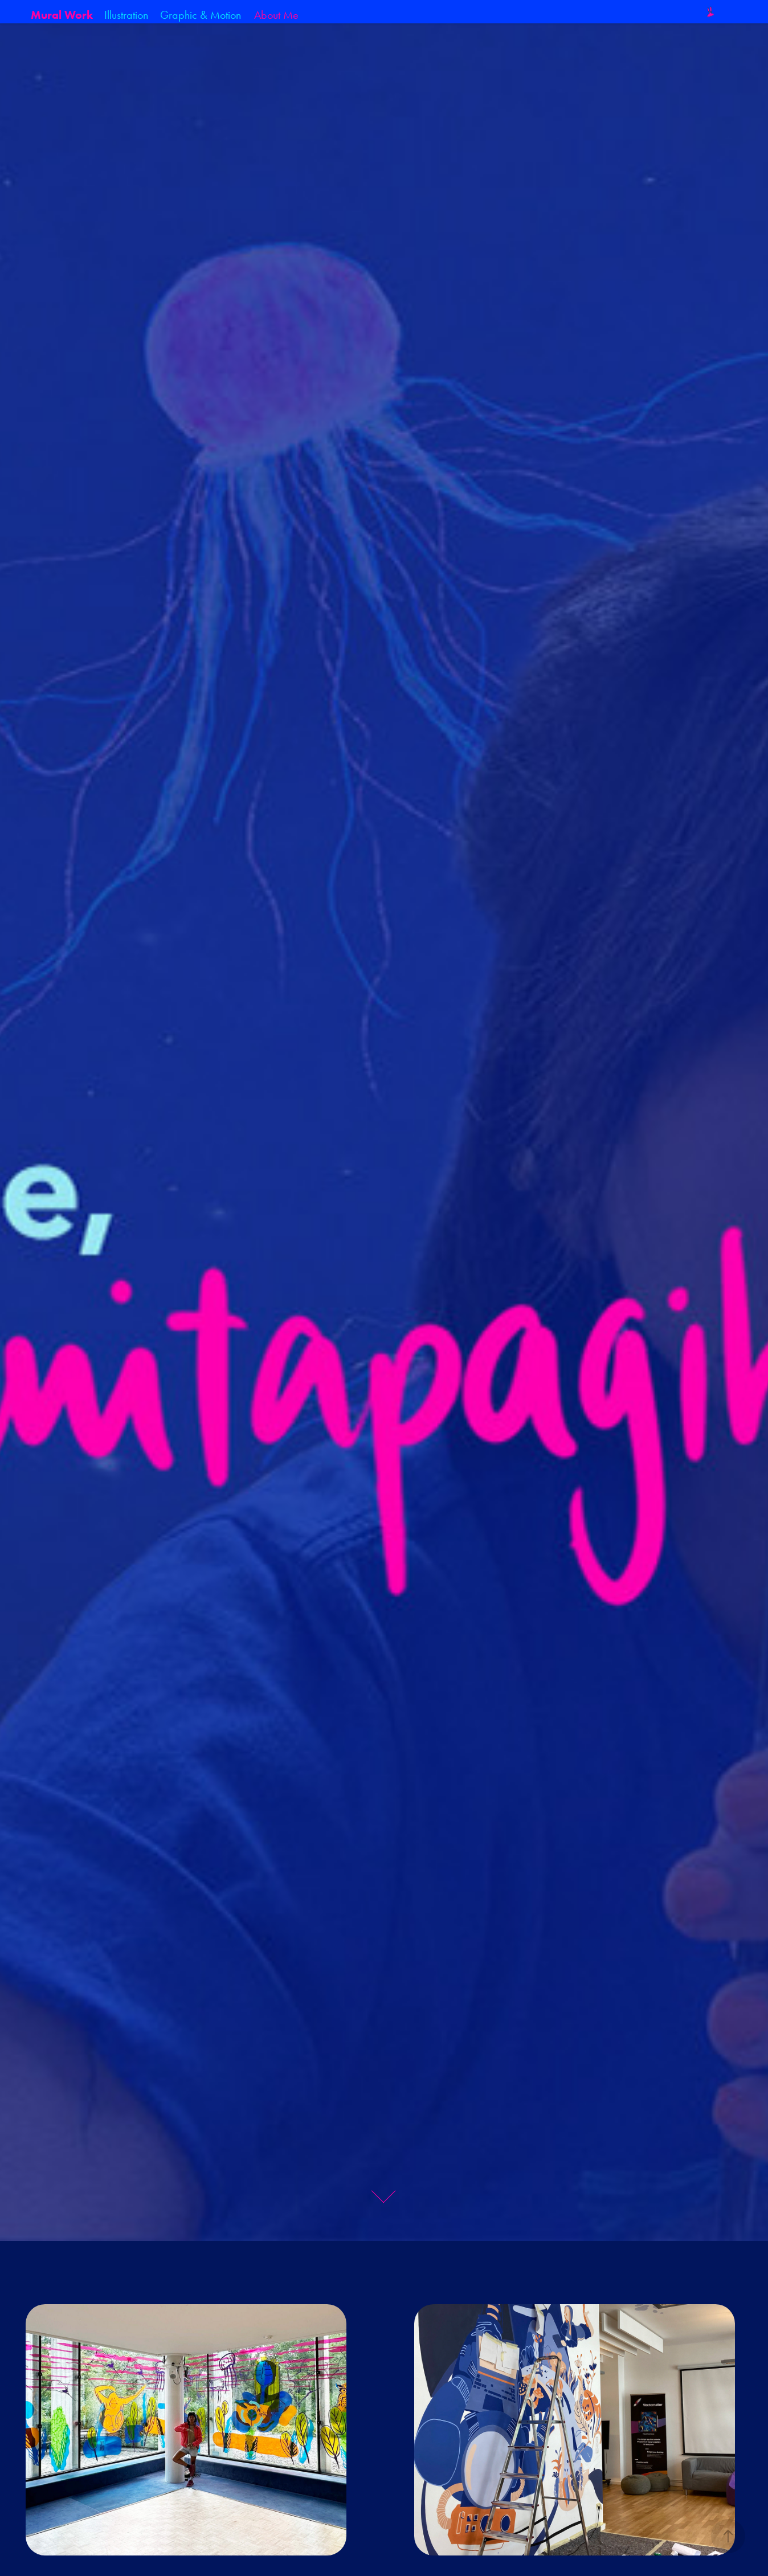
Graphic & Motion (200, 15)
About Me (276, 15)
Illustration (126, 15)
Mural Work (62, 15)
